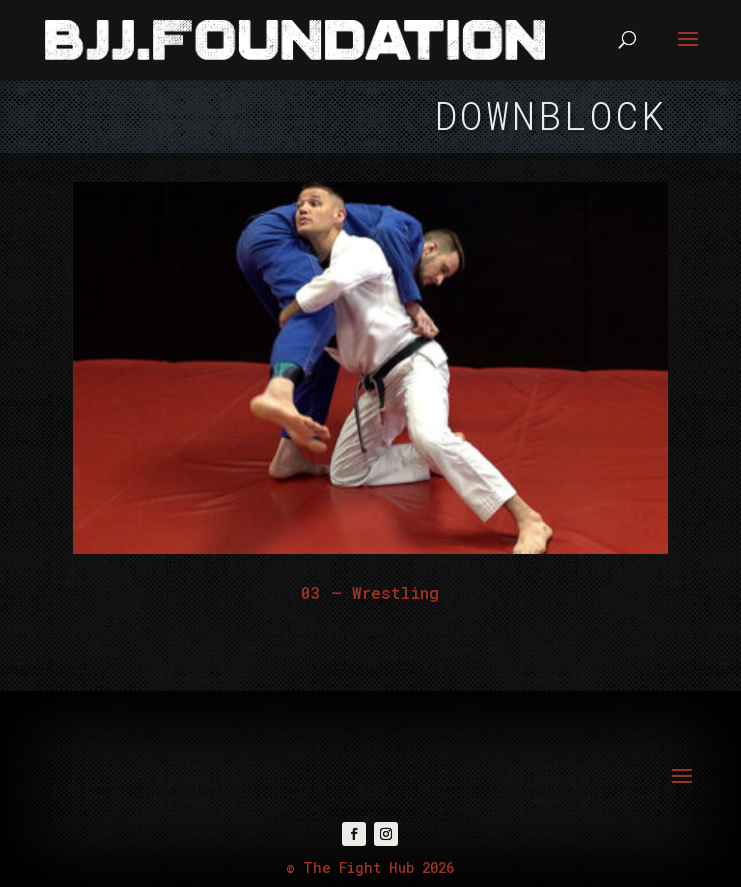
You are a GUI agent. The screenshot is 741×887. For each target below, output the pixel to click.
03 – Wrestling (370, 592)
